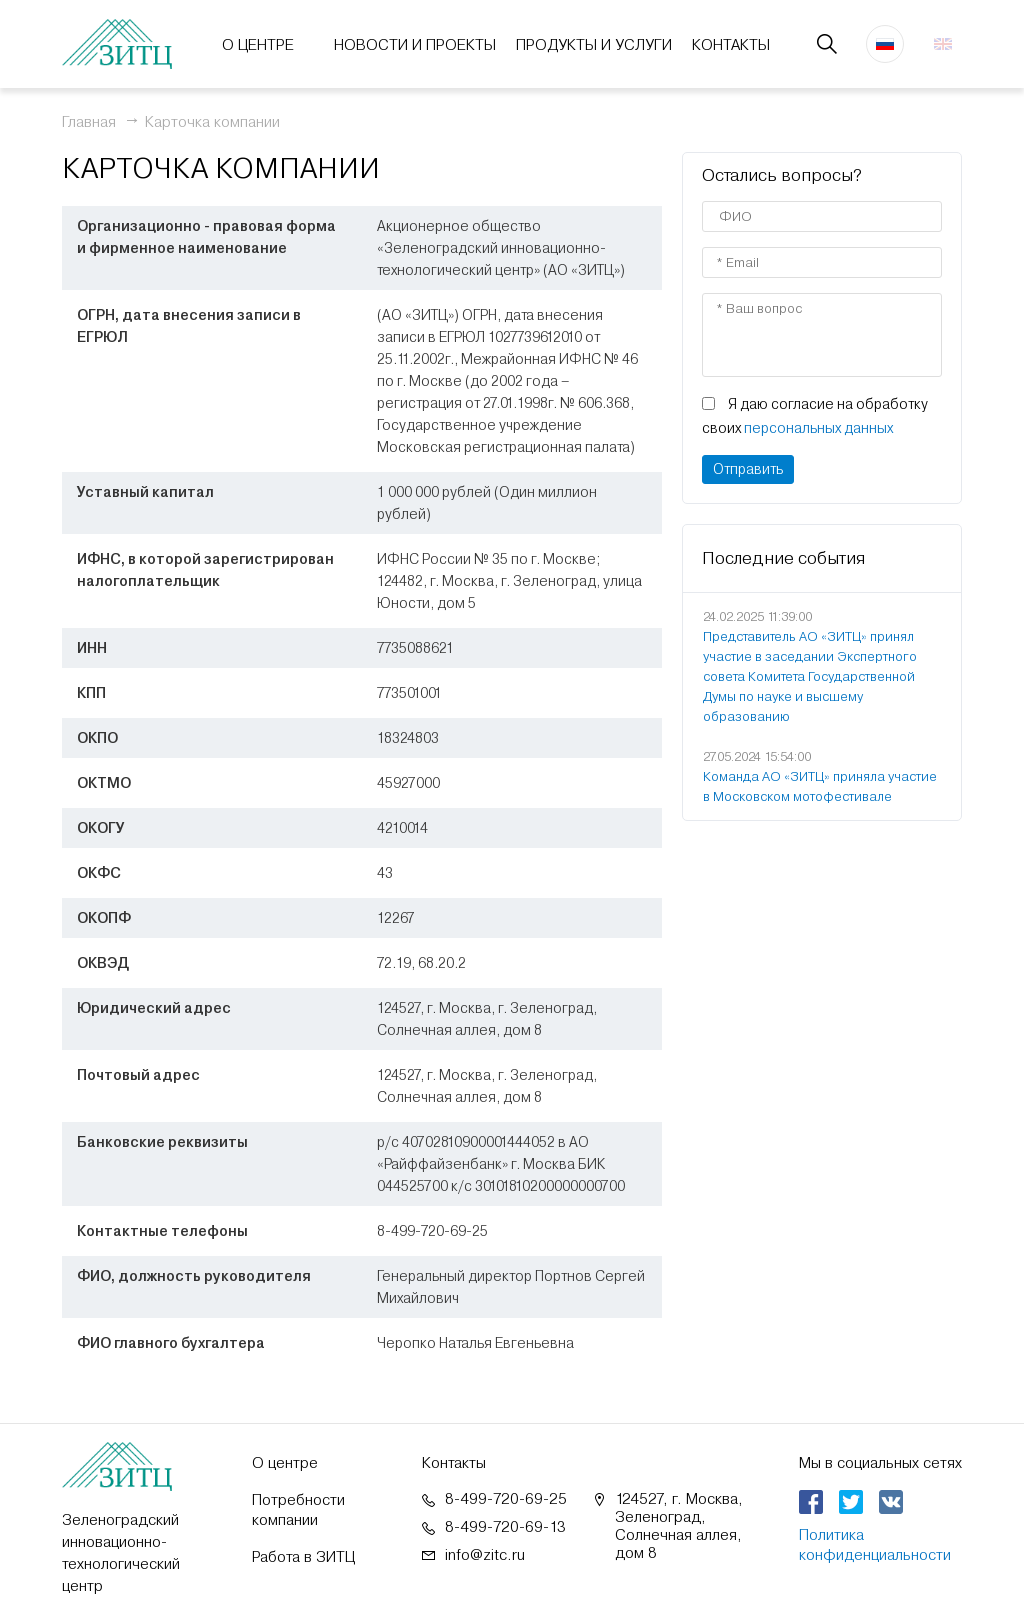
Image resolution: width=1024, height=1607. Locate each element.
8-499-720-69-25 (506, 1499)
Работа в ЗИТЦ (303, 1557)
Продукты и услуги (594, 45)
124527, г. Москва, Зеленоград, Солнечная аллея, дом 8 (679, 1526)
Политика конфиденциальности (875, 1545)
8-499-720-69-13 (505, 1527)
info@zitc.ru (485, 1555)
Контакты (731, 45)
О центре (258, 45)
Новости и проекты (415, 45)
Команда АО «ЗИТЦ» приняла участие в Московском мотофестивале (820, 786)
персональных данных (818, 428)
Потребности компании (298, 1510)
